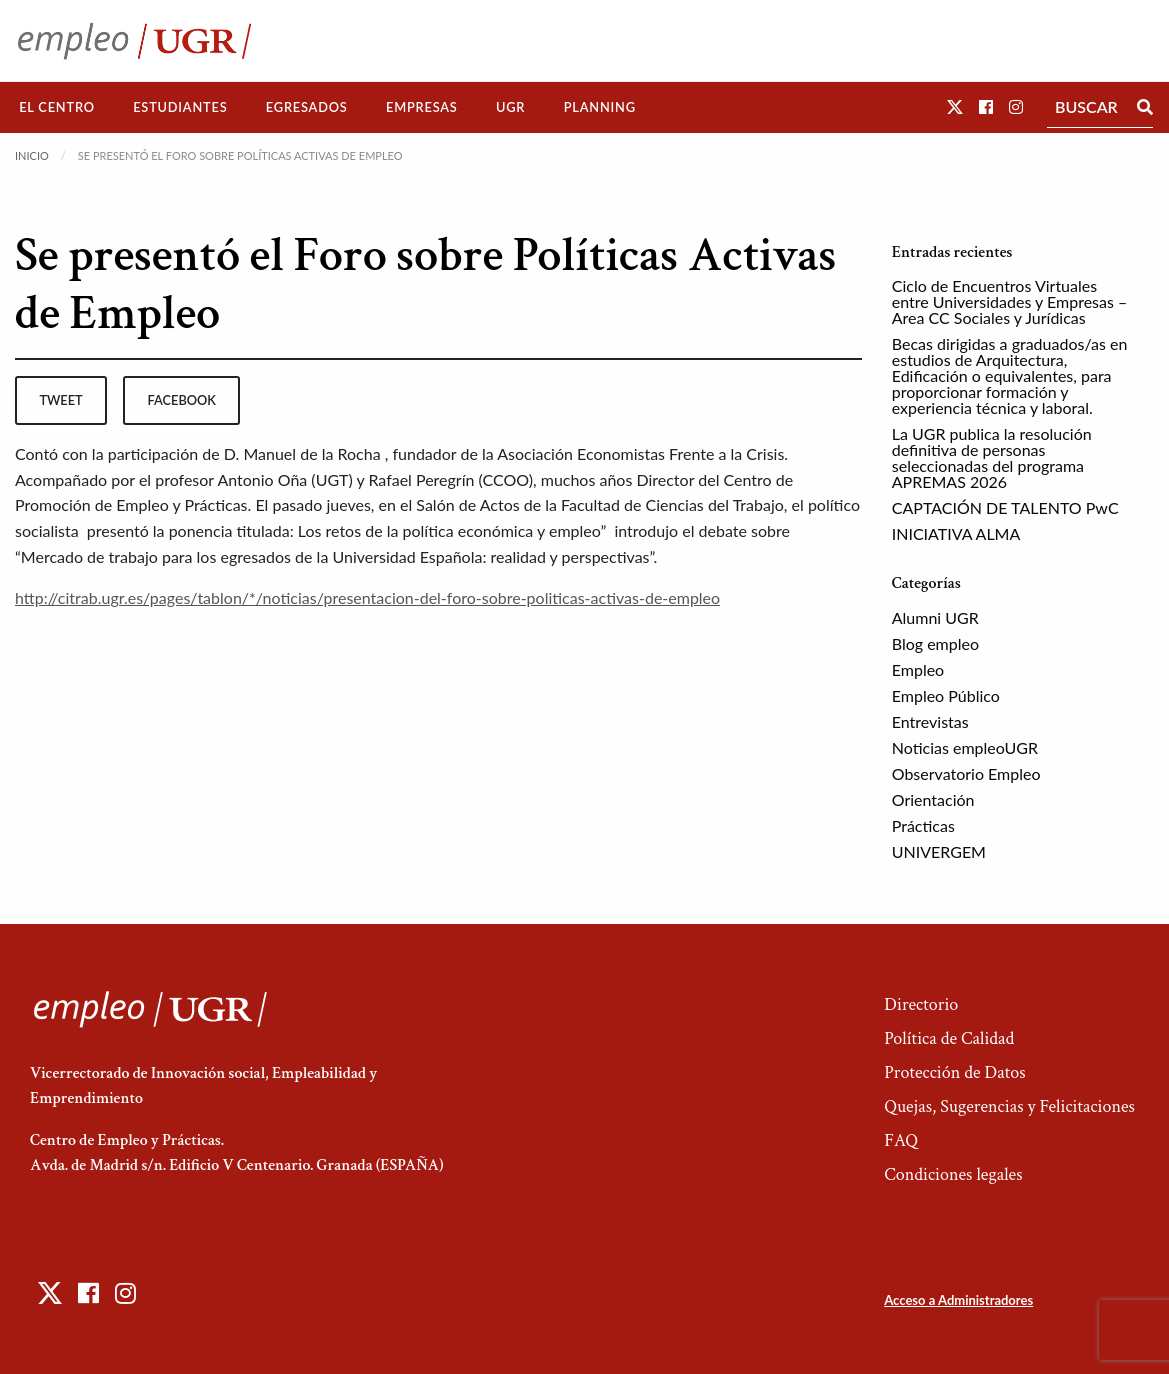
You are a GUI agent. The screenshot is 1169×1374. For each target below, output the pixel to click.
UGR (510, 107)
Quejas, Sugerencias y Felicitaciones (1009, 1106)
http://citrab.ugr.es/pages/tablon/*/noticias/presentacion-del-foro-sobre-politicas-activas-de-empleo (367, 597)
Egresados (307, 107)
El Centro (57, 107)
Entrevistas (930, 721)
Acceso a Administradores (958, 1300)
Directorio (921, 1004)
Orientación (933, 799)
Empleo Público (946, 695)
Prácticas (923, 825)
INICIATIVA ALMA (956, 533)
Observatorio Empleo (966, 773)
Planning (600, 107)
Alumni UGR (935, 617)
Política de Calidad (949, 1038)
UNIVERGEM (939, 851)
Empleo (918, 669)
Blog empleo (935, 643)
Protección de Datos (954, 1072)
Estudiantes (180, 107)
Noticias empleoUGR (965, 747)
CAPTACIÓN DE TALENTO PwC (1005, 507)
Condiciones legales (953, 1174)
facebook (182, 400)
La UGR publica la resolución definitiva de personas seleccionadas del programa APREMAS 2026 (992, 457)
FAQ (901, 1140)
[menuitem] (57, 107)
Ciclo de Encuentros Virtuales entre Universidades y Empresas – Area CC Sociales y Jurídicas (1010, 301)
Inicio (32, 155)
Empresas (422, 107)
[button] (955, 106)
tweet (60, 400)
